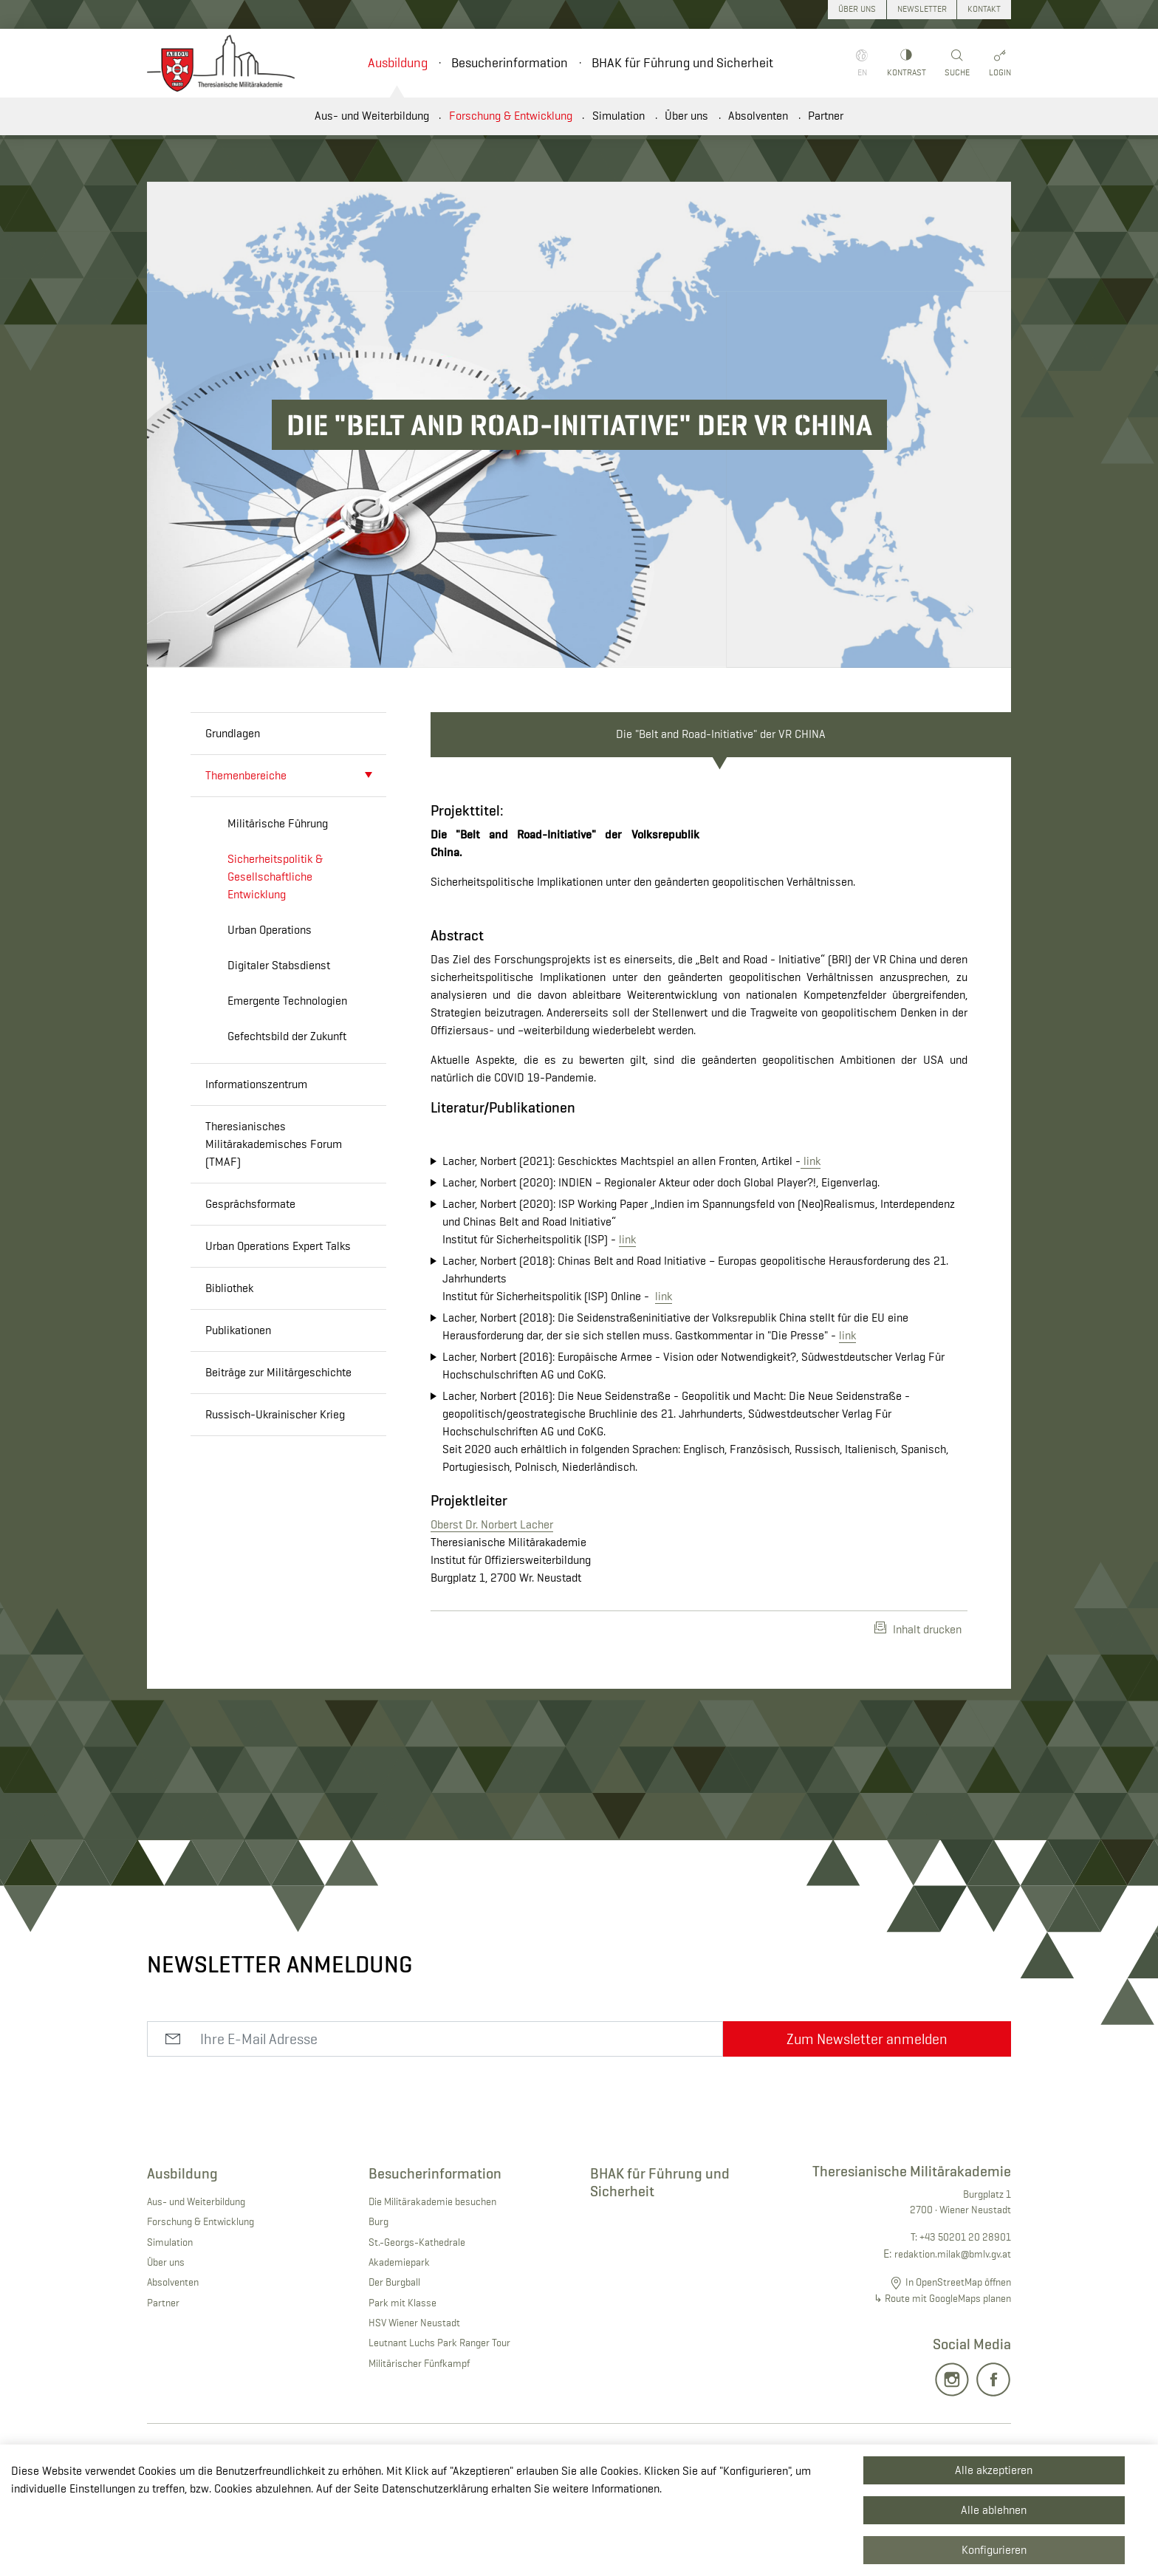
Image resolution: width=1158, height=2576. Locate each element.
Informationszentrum (256, 1084)
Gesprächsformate (250, 1204)
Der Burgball (394, 2365)
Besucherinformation (509, 62)
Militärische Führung (277, 823)
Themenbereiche (246, 775)
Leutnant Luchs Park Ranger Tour (439, 2426)
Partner (825, 116)
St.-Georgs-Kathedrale (417, 2325)
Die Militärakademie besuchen (432, 2285)
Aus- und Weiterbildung (372, 116)
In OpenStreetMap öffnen (958, 2365)
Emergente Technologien (287, 1001)
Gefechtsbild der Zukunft (286, 1036)
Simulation (618, 116)
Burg (378, 2305)
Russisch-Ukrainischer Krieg (275, 1414)
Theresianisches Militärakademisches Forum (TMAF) (273, 1144)
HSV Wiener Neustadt (414, 2406)
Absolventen (758, 116)
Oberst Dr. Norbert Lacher (492, 1608)
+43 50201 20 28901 (965, 2320)
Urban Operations (269, 930)
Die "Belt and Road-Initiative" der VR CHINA (721, 734)
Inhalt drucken (918, 1712)
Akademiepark (399, 2345)
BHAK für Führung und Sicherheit (682, 62)
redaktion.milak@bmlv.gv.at (952, 2337)
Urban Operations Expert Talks (278, 1246)
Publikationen (238, 1330)
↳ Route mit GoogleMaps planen (942, 2382)
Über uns (686, 116)
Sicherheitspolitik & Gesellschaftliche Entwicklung (275, 876)
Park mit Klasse (402, 2385)
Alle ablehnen (994, 2510)
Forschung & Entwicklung (510, 116)
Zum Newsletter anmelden (867, 2122)
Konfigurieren (994, 2550)
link (810, 1244)
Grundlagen (232, 733)
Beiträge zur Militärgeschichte (278, 1372)
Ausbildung (398, 62)
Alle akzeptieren (993, 2470)
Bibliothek (229, 1288)
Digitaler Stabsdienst (278, 965)
